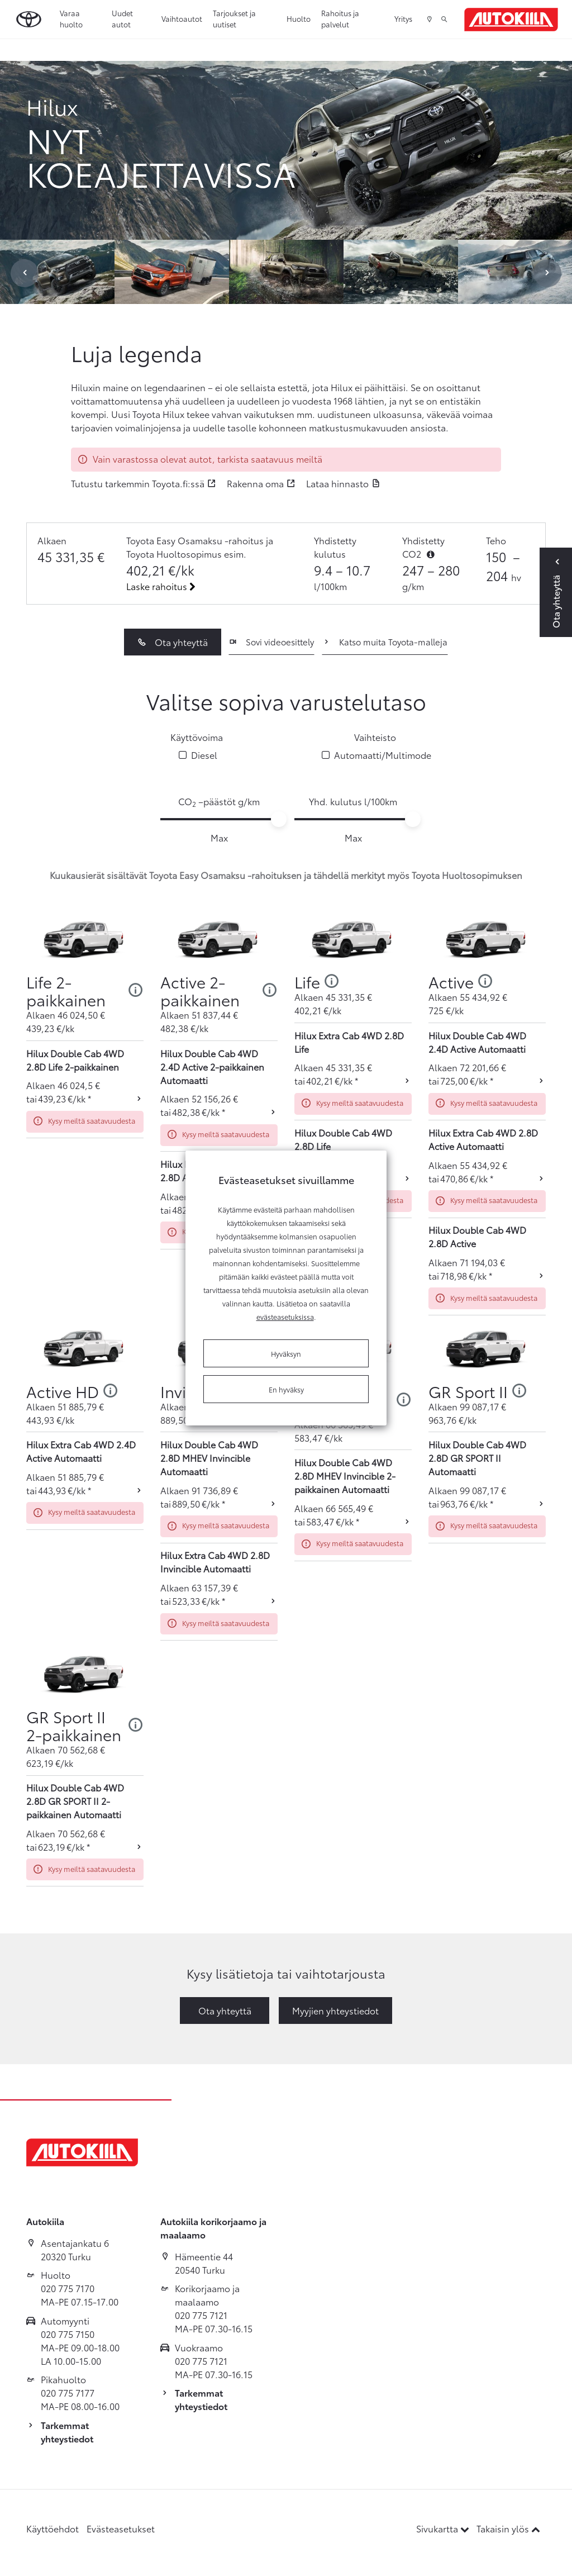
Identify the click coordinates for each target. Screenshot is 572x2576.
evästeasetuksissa (285, 1316)
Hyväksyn (286, 1353)
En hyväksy (286, 1389)
